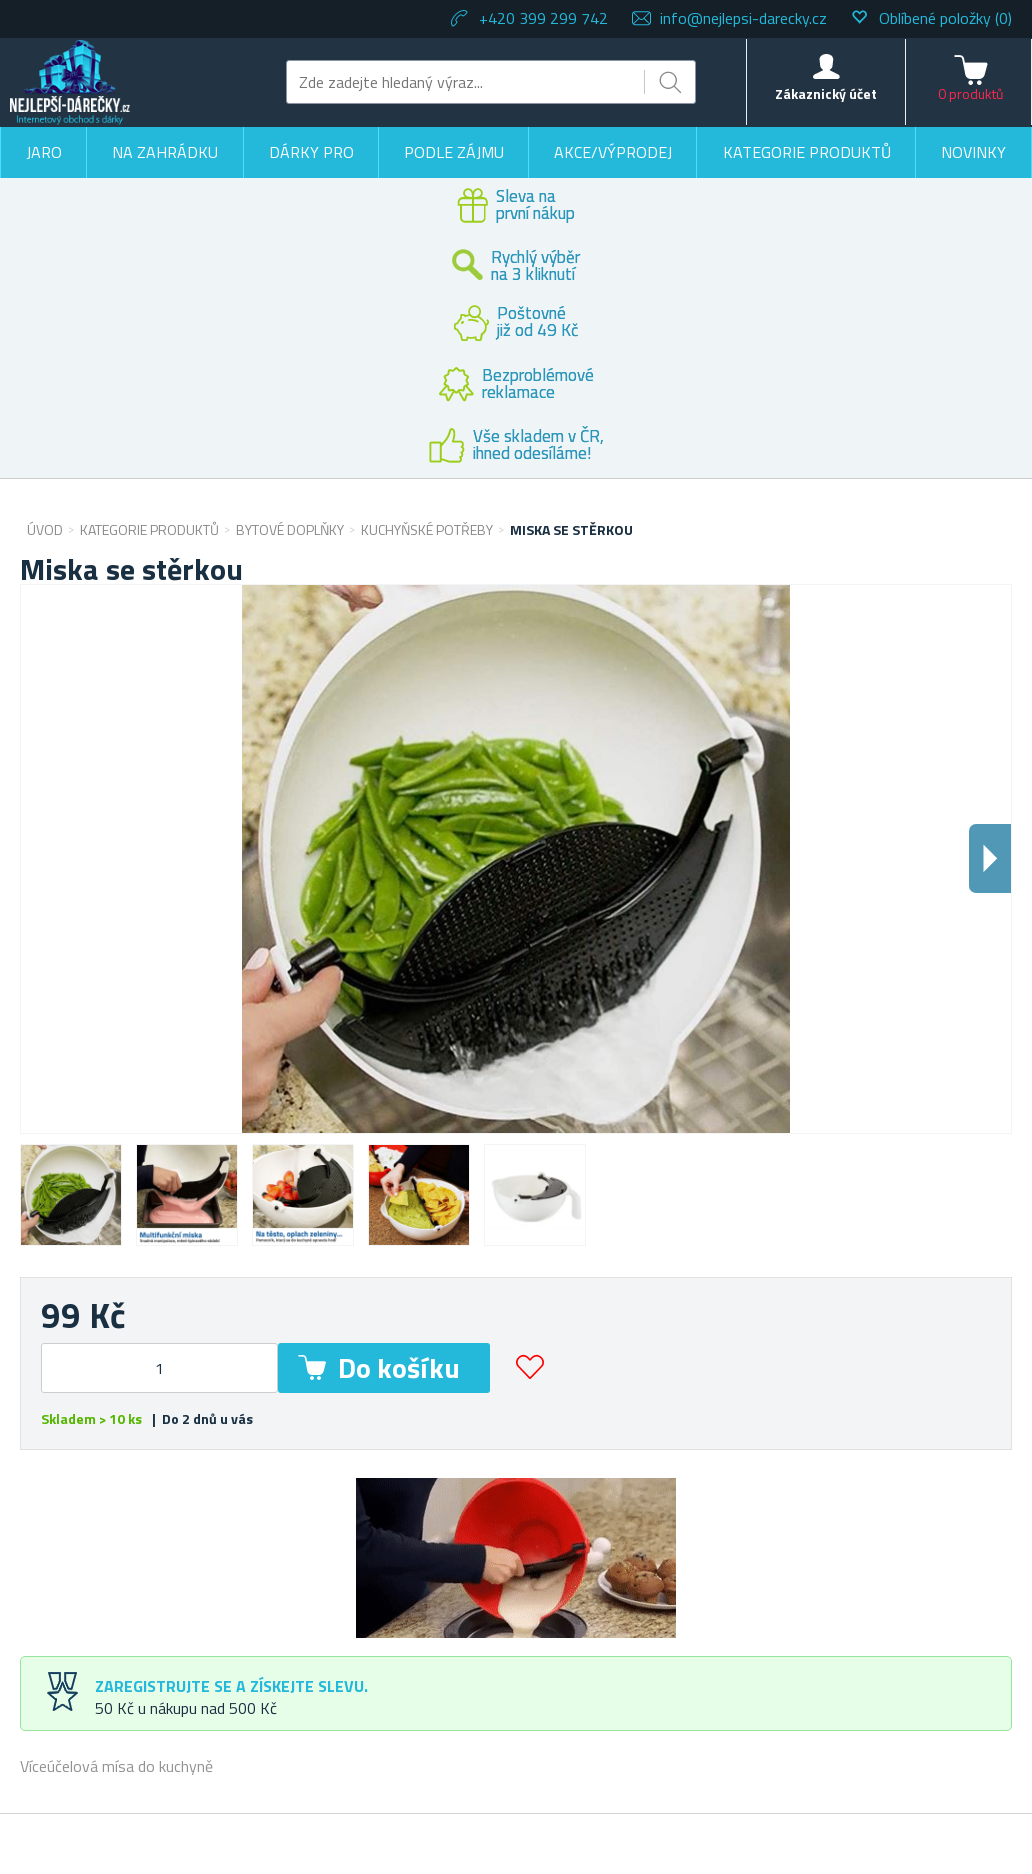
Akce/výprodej (613, 152)
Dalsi (990, 858)
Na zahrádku (165, 152)
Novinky (973, 152)
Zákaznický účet (826, 93)
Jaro (44, 152)
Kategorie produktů (807, 152)
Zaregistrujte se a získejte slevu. (231, 1686)
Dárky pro (311, 152)
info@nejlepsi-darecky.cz (743, 18)
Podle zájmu (454, 152)
